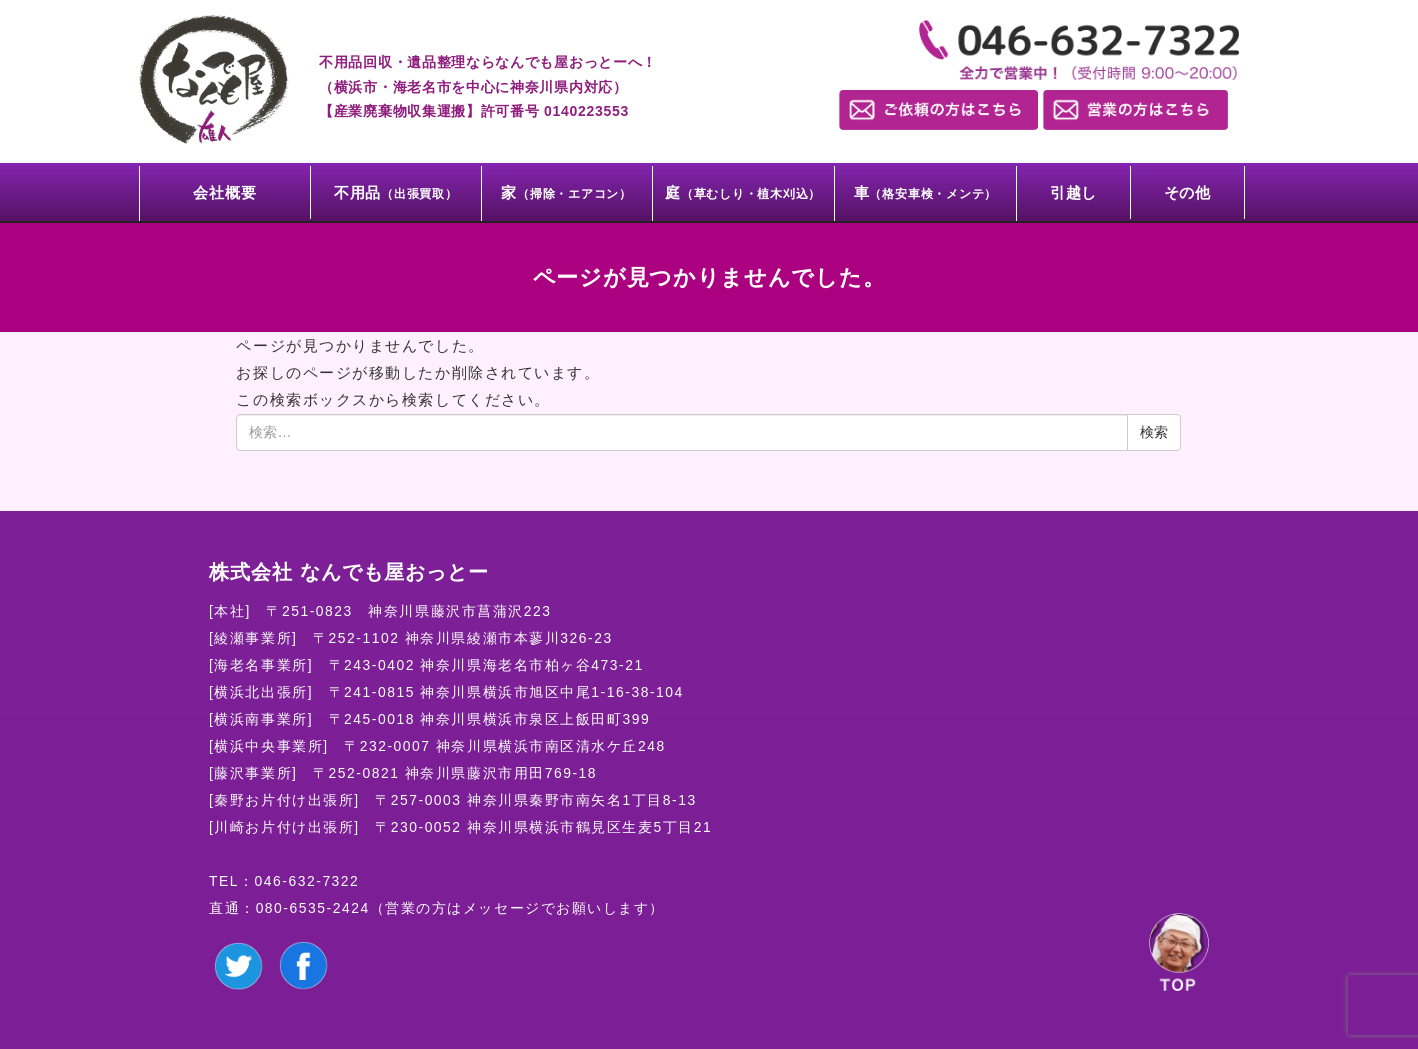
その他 (1187, 192)
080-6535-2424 (313, 908)
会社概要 (224, 192)
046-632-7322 (307, 881)
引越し (1073, 192)
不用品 (396, 192)
